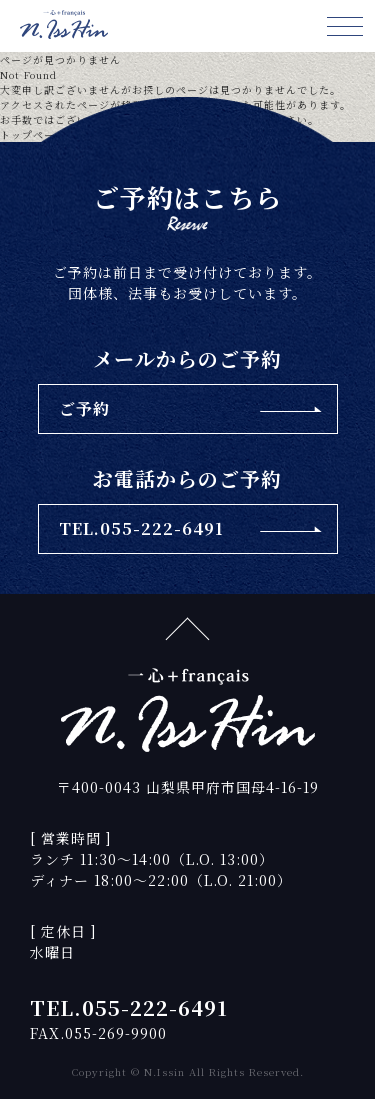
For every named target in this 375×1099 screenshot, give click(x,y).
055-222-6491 (155, 1007)
